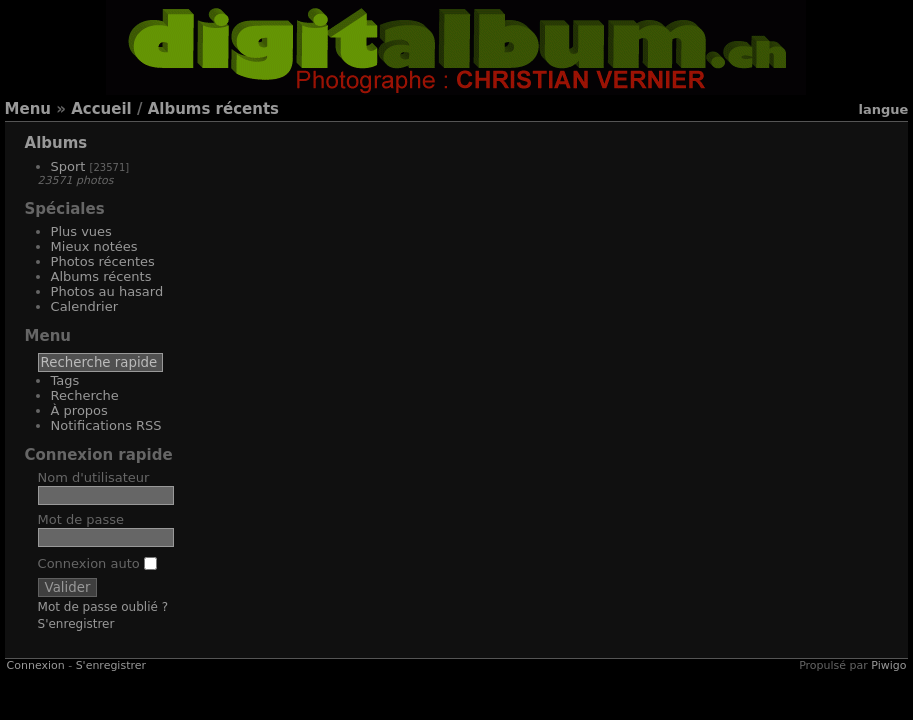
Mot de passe (81, 519)
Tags (65, 380)
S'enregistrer (76, 624)
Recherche (85, 395)
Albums (56, 143)
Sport (68, 166)
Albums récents (213, 109)
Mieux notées (94, 246)
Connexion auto (97, 563)
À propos (79, 410)
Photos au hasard (107, 291)
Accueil (101, 109)
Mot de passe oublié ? (103, 607)
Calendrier (84, 306)
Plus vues (81, 231)
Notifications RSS (106, 425)
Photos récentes (103, 261)
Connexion (36, 665)
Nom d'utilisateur (94, 477)
